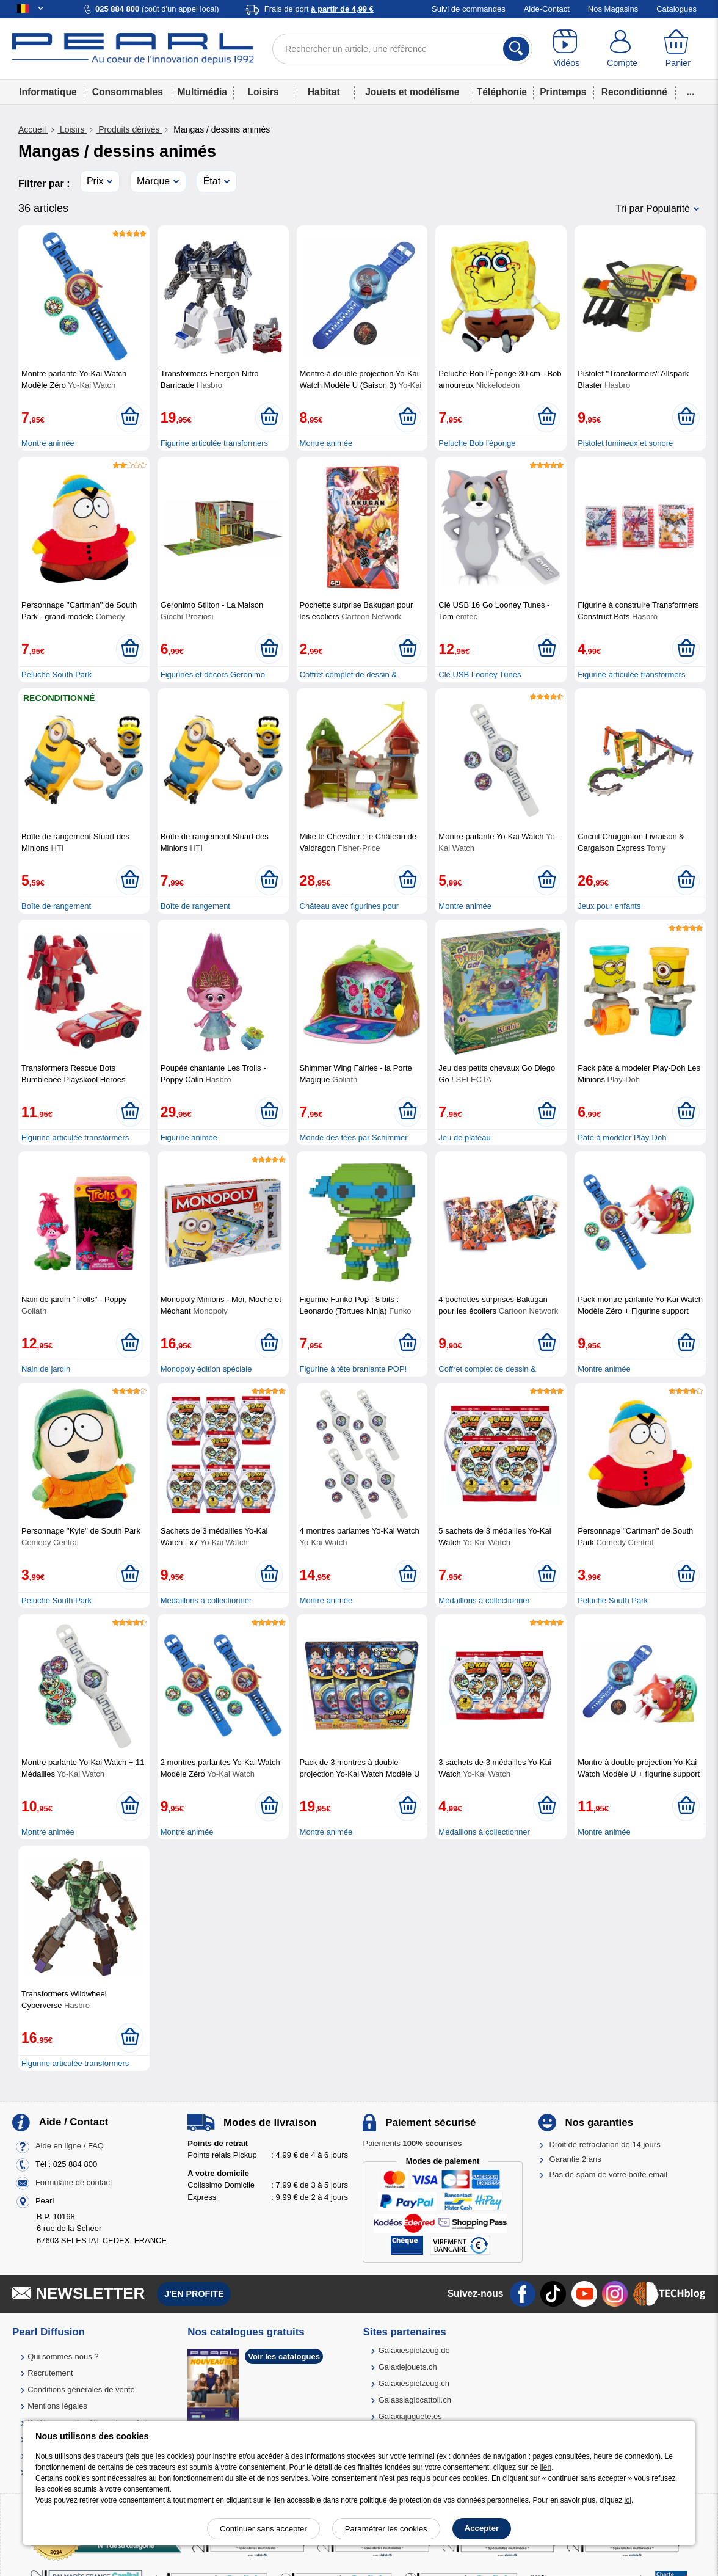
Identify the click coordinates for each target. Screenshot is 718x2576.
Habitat (324, 92)
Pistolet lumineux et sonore (625, 443)
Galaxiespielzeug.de (414, 2350)
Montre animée (47, 443)
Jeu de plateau (464, 1137)
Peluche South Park (56, 674)
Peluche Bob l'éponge (476, 443)
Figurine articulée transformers (214, 443)
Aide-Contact (547, 8)
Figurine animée (189, 1137)
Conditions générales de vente (81, 2389)
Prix (95, 181)
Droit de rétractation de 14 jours (605, 2144)
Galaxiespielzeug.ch (414, 2383)
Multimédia (202, 92)
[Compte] (622, 48)
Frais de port (319, 8)
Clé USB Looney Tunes (479, 674)
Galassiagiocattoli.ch (415, 2399)
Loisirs (263, 92)
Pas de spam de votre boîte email (608, 2174)
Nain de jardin (45, 1369)
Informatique (47, 92)
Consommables (127, 92)
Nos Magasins (613, 8)
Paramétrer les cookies (386, 2528)
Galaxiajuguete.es (410, 2416)
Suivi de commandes (469, 8)
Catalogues (676, 8)
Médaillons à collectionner (206, 1600)
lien (545, 2467)
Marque (153, 181)
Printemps (563, 92)
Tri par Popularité (652, 208)
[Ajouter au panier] (129, 417)
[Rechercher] (516, 49)
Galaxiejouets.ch (408, 2366)
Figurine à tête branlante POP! (353, 1369)
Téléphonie (502, 92)
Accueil (33, 129)
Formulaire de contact (73, 2182)
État (211, 181)
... (691, 92)
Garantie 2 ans (575, 2159)
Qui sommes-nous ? (62, 2356)
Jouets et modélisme (412, 92)
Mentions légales (57, 2405)
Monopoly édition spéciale (206, 1369)
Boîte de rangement (56, 906)
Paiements (412, 2143)
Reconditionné (634, 92)
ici (628, 2500)
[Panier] (678, 48)
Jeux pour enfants (609, 906)
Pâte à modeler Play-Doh (622, 1137)
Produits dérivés (129, 129)
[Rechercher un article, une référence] (402, 49)
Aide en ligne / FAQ (69, 2145)
